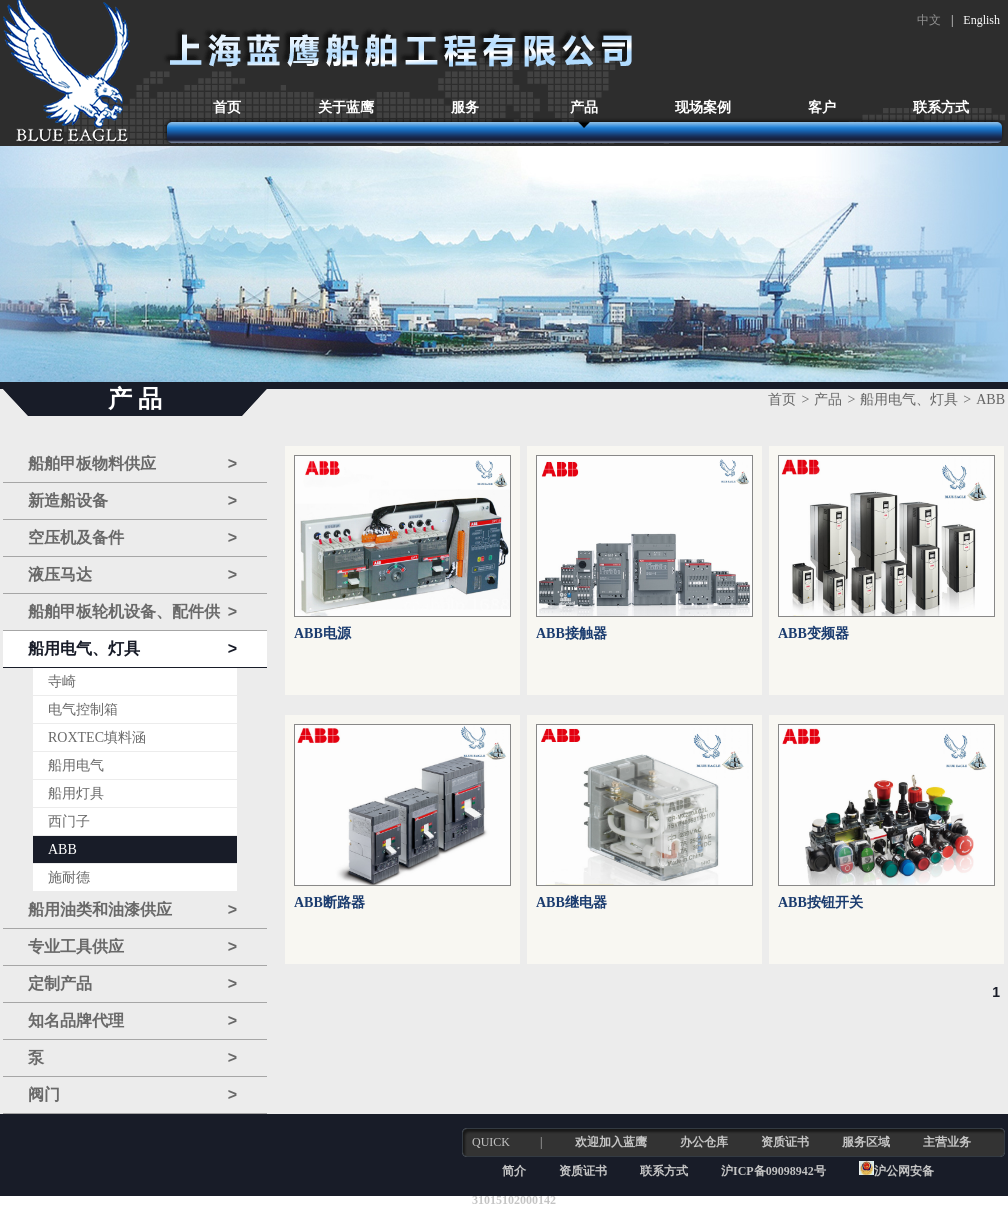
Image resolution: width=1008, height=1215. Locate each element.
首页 (227, 107)
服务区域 (866, 1142)
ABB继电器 (571, 902)
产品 (584, 107)
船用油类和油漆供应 (132, 910)
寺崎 (62, 681)
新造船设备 (132, 501)
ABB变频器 (813, 633)
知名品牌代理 (132, 1021)
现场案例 (703, 107)
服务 (465, 107)
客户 (822, 107)
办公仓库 (704, 1142)
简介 (514, 1171)
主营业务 (947, 1142)
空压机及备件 (132, 538)
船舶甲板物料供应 (132, 464)
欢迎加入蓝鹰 (611, 1142)
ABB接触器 (571, 633)
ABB (62, 849)
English (981, 20)
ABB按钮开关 (820, 902)
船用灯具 (76, 793)
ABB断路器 (329, 902)
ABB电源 (322, 633)
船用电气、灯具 (132, 649)
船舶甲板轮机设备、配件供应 (132, 612)
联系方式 (941, 107)
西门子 (69, 821)
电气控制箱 (83, 709)
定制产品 (132, 984)
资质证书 (785, 1142)
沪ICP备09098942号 (775, 1171)
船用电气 (76, 765)
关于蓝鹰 (346, 107)
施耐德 (69, 877)
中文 (929, 20)
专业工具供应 (132, 947)
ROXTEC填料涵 (97, 737)
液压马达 (132, 575)
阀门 (132, 1095)
